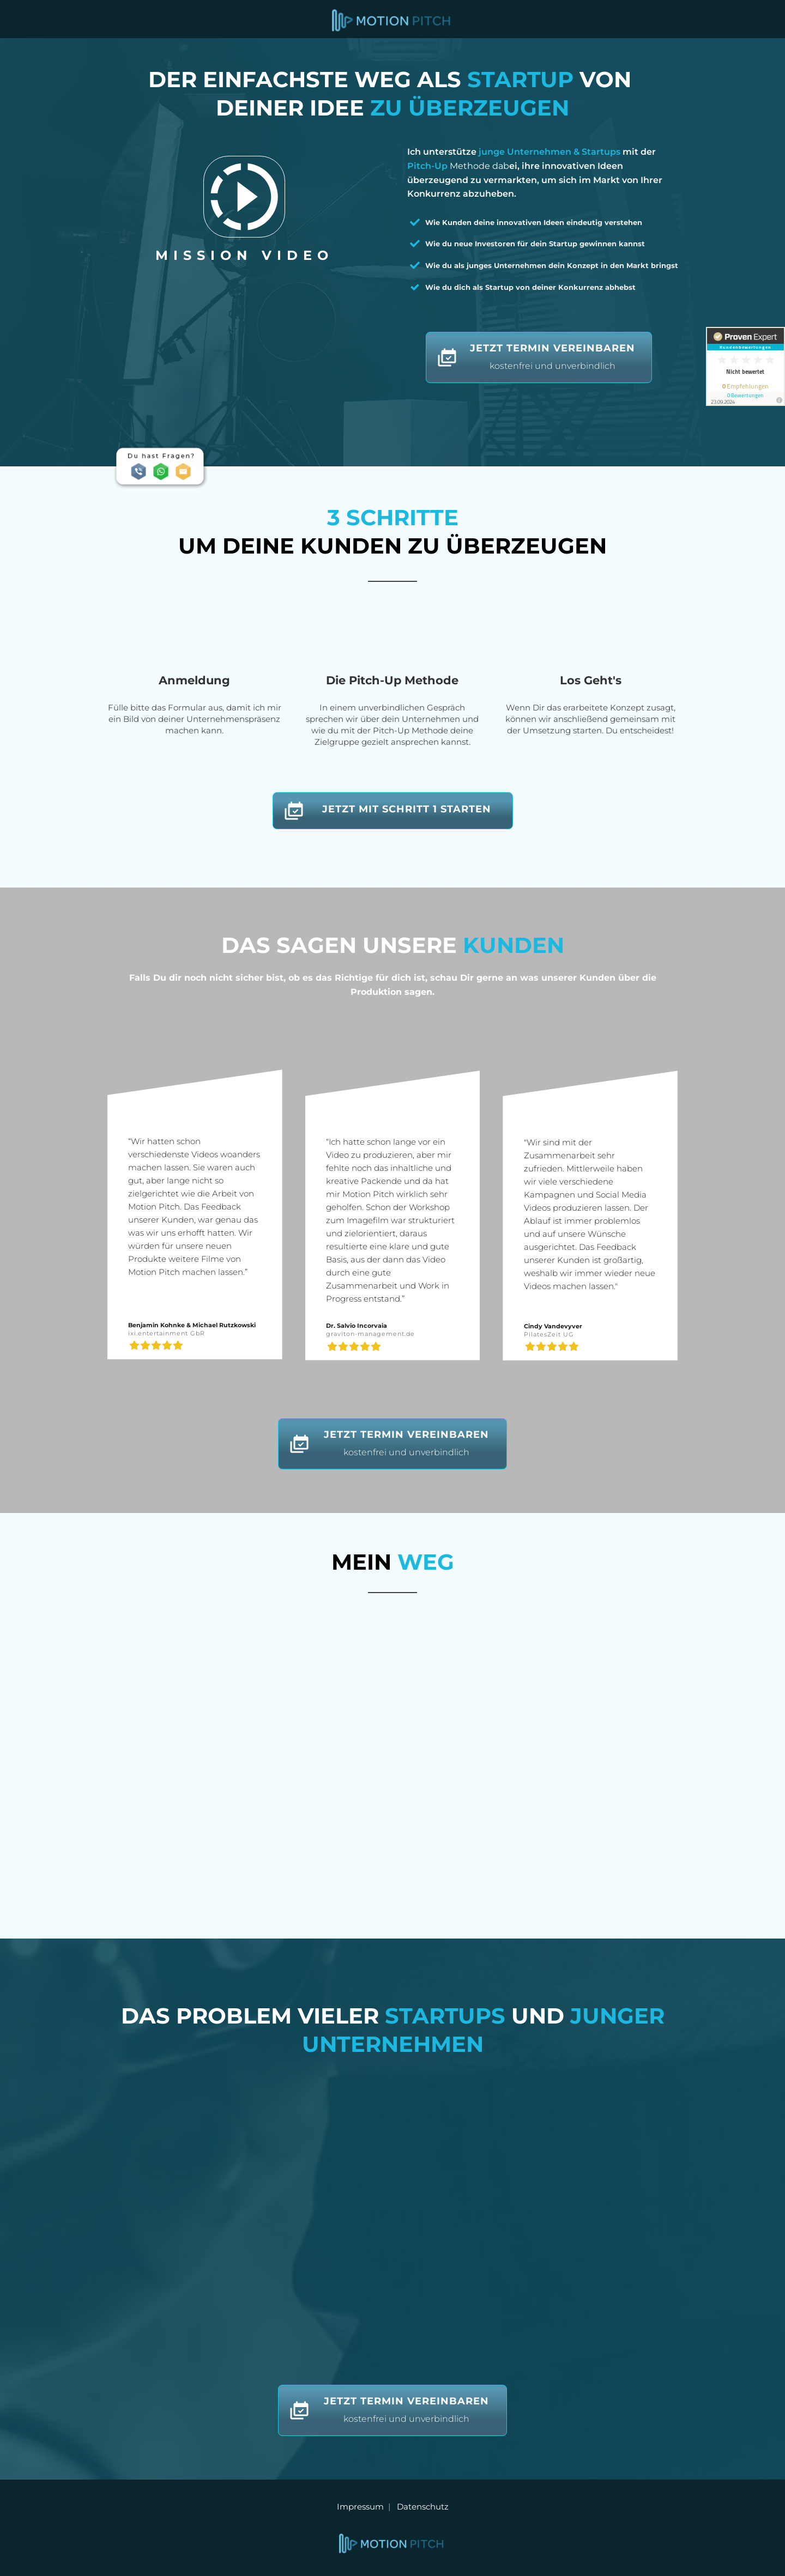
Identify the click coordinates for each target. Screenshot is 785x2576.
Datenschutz (423, 2506)
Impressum (362, 2506)
